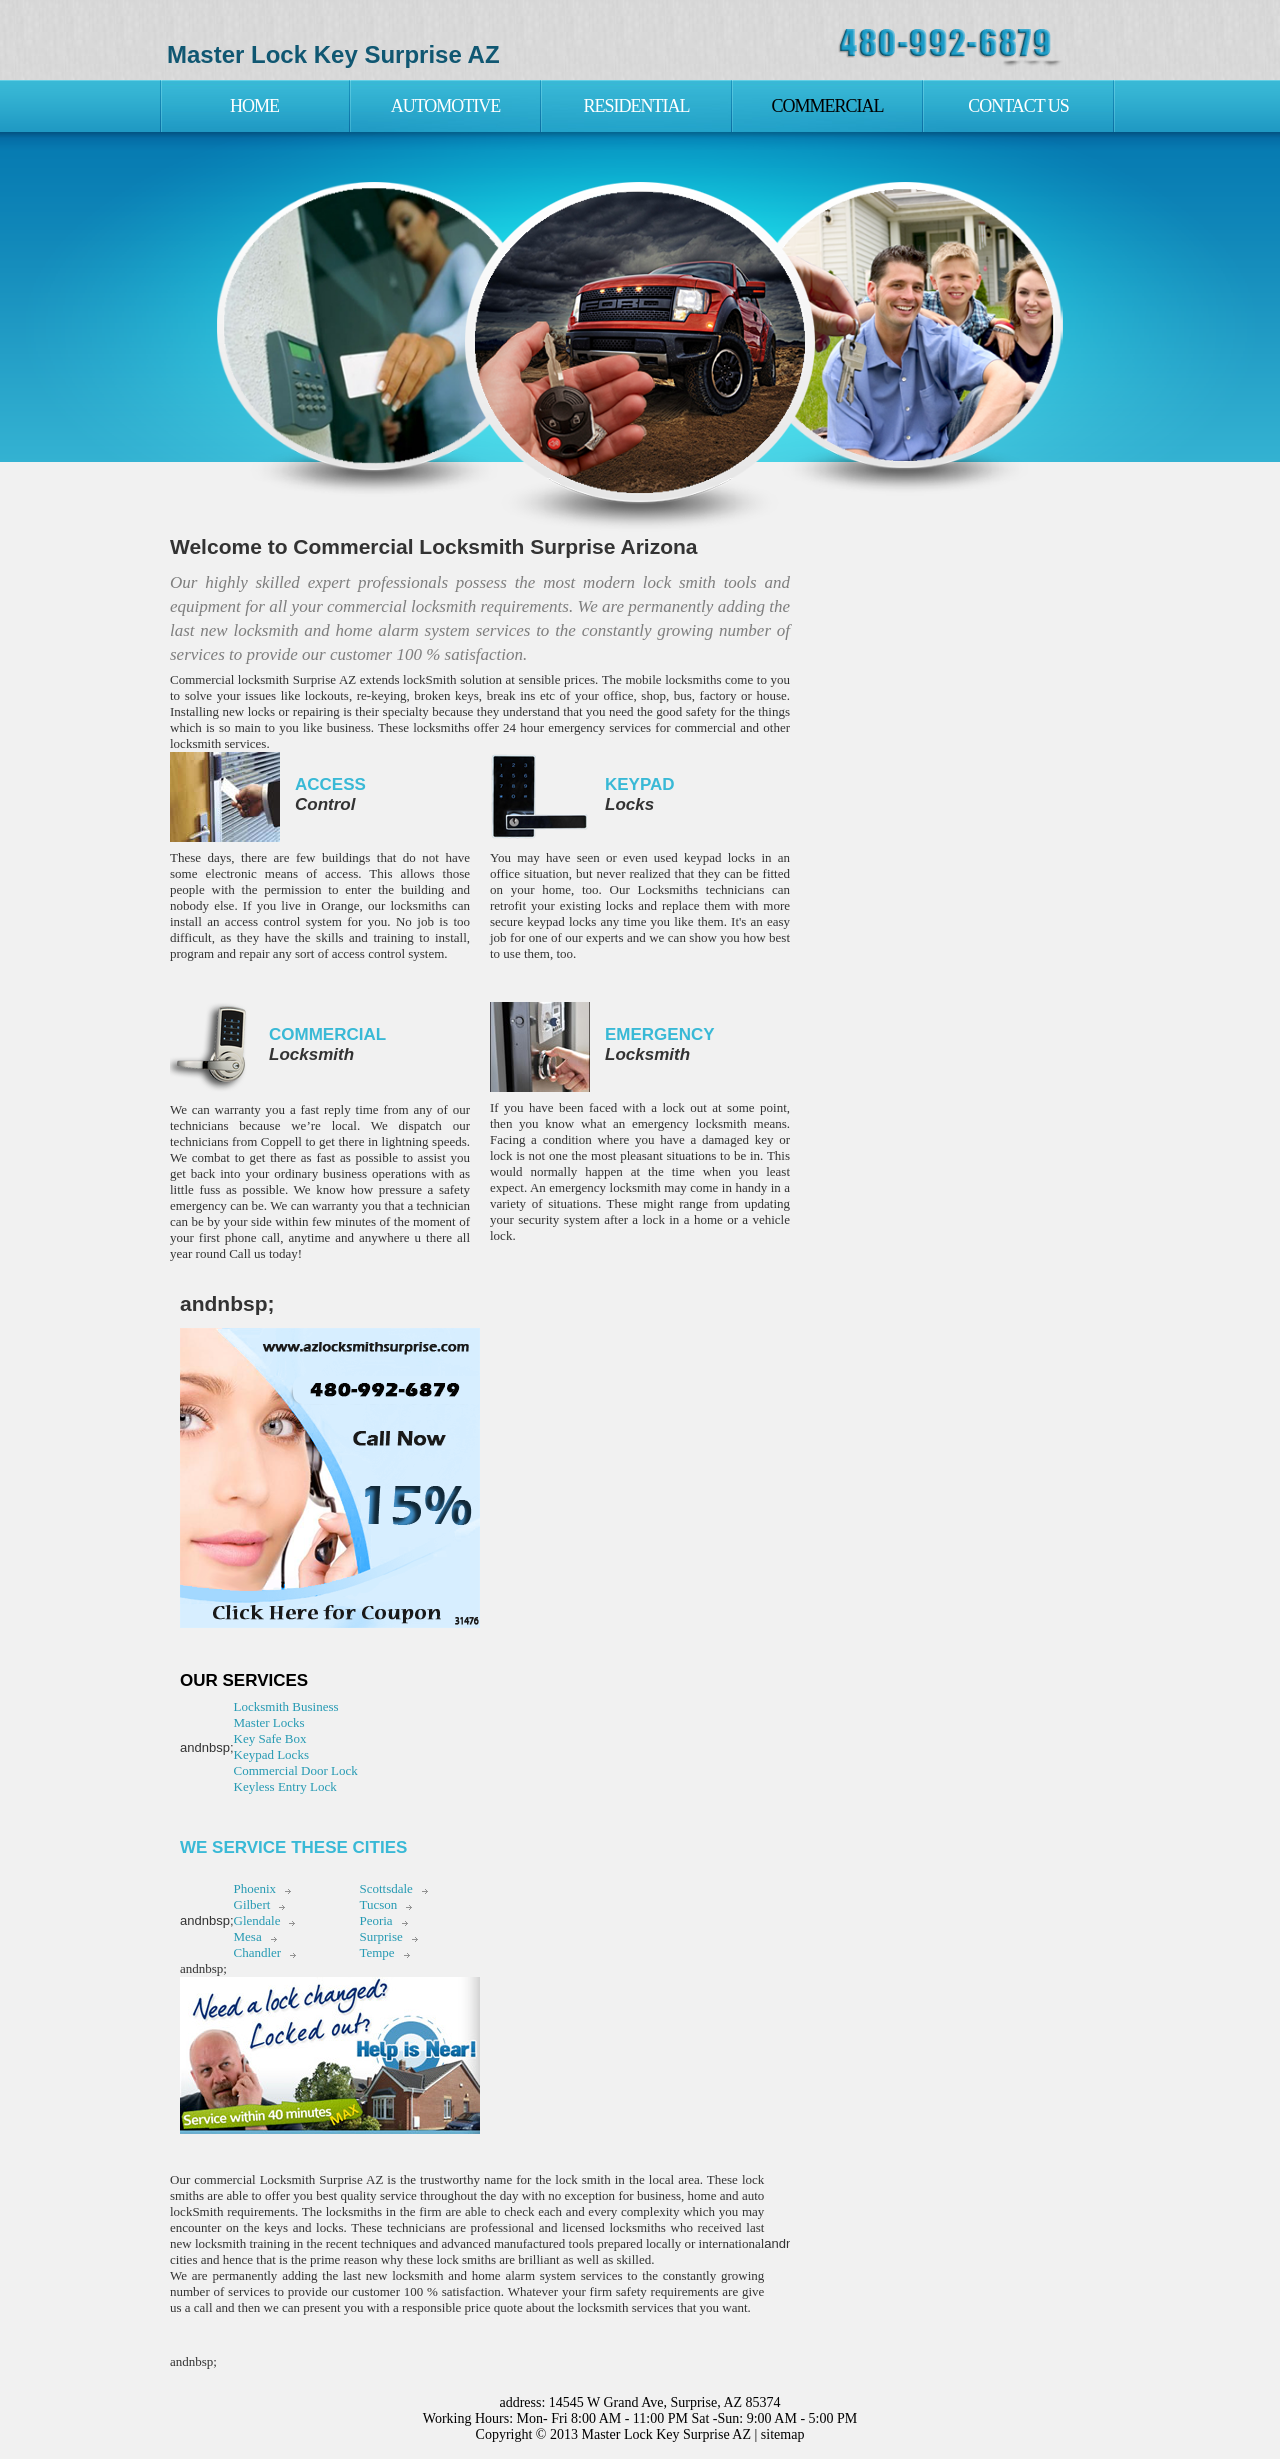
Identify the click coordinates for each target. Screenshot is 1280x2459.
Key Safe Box (270, 1738)
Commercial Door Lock (296, 1770)
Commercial (827, 106)
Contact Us (1018, 106)
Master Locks (269, 1722)
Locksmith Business (286, 1706)
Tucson (378, 1904)
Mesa (248, 1936)
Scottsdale (385, 1888)
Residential (637, 106)
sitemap (783, 2434)
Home (254, 106)
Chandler (258, 1952)
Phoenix (255, 1888)
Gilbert (252, 1904)
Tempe (376, 1952)
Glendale (257, 1920)
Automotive (446, 106)
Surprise (380, 1936)
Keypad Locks (271, 1754)
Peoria (375, 1920)
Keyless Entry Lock (285, 1786)
